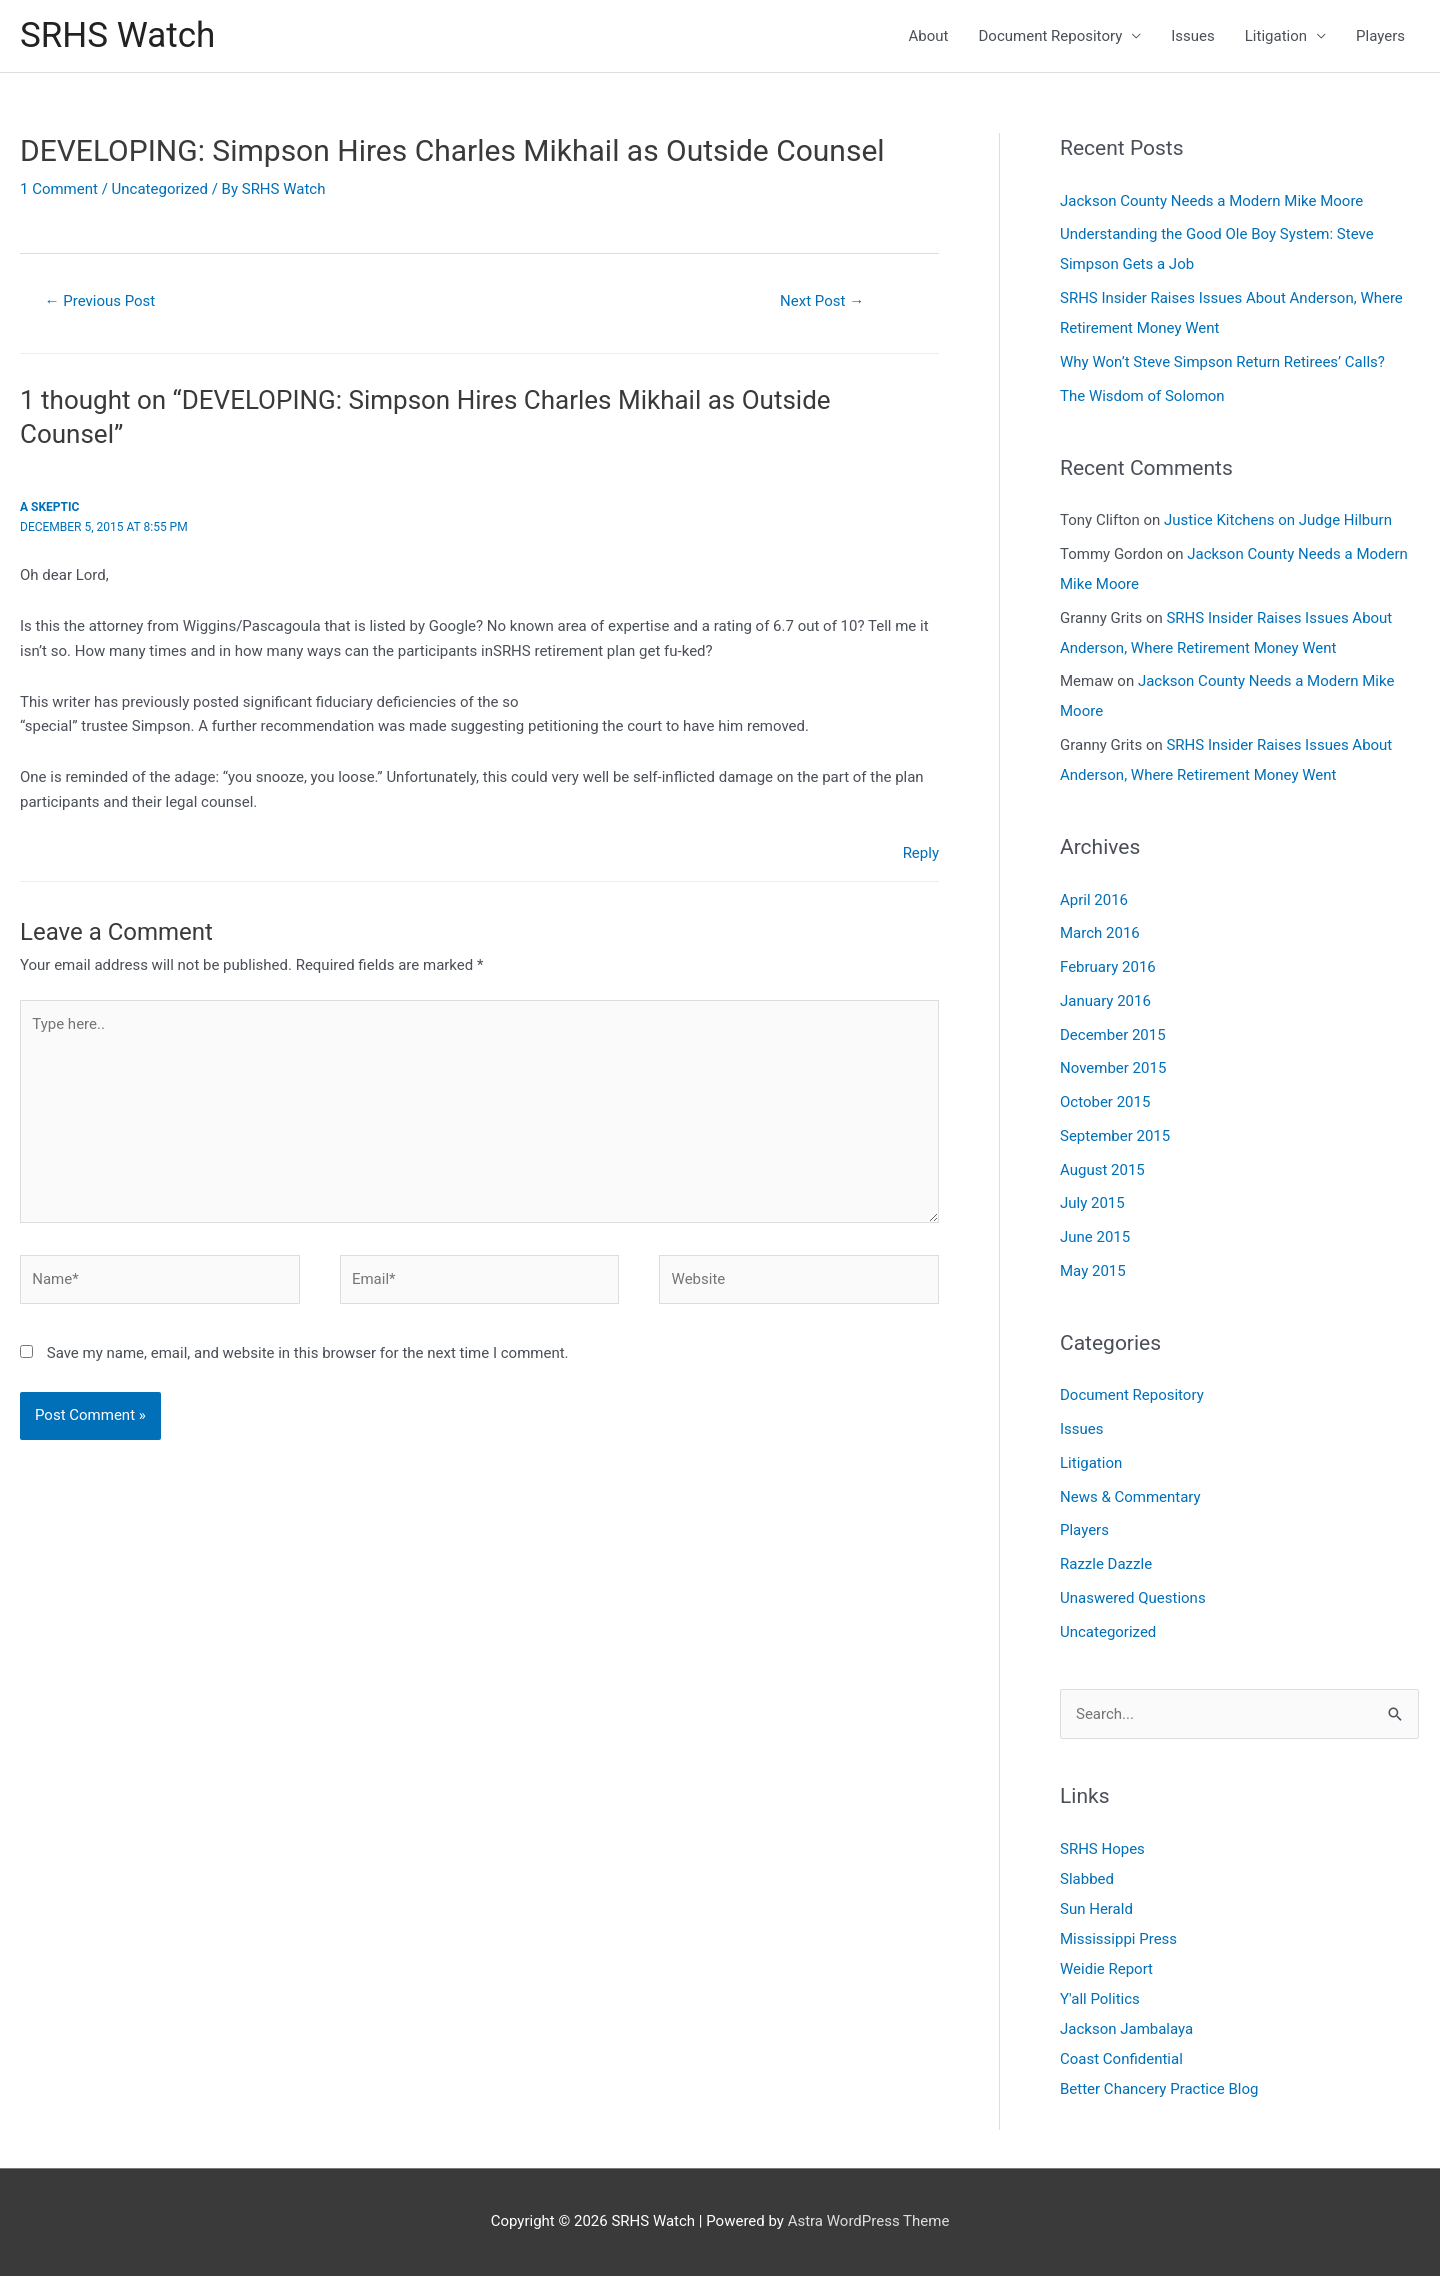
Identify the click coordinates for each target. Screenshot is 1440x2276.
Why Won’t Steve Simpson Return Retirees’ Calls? (1222, 362)
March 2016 (1100, 933)
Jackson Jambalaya (1126, 2029)
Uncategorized (160, 189)
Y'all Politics (1100, 1999)
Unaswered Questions (1133, 1598)
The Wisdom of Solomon (1142, 396)
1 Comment (59, 189)
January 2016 (1105, 1001)
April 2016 (1094, 900)
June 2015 (1095, 1237)
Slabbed (1087, 1879)
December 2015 (1113, 1035)
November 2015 (1113, 1068)
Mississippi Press (1118, 1939)
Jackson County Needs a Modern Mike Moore (1211, 201)
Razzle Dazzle (1106, 1564)
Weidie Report (1106, 1969)
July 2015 (1092, 1203)
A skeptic (49, 507)
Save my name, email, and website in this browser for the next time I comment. (308, 1353)
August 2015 (1102, 1170)
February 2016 (1108, 967)
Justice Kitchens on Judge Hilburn (1278, 520)
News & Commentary (1130, 1497)
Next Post (822, 301)
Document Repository (1051, 36)
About (929, 36)
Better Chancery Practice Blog (1159, 2089)
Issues (1193, 36)
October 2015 (1105, 1102)
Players (1380, 36)
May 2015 (1093, 1271)
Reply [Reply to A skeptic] (921, 853)
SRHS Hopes (1102, 1849)
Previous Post (100, 301)
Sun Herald (1096, 1909)
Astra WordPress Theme (869, 2221)
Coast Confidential (1121, 2059)
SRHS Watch (117, 35)
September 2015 (1115, 1136)
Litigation (1276, 36)
